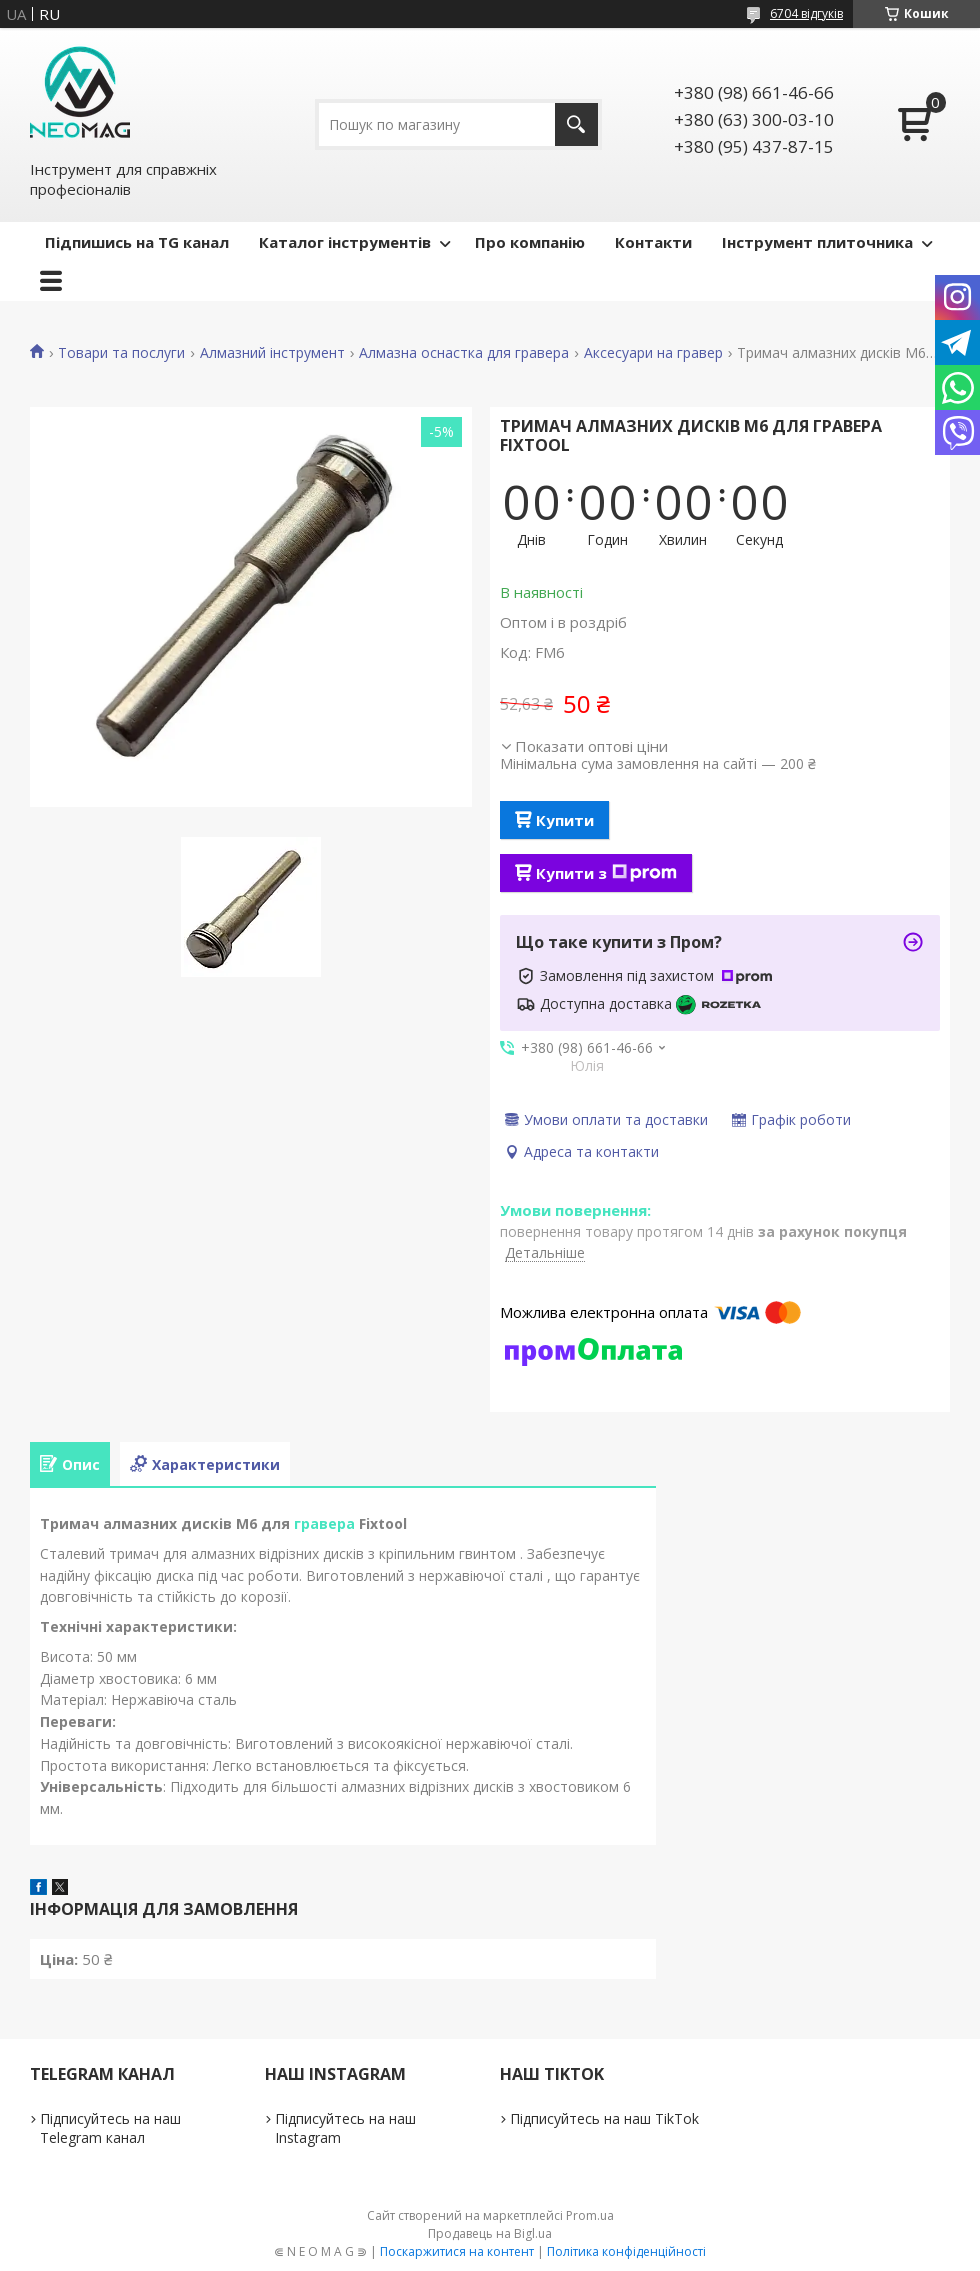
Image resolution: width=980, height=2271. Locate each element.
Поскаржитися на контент (457, 2251)
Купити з (606, 873)
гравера (324, 1523)
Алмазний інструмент (272, 353)
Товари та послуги (121, 353)
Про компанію (530, 242)
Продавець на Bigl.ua (490, 2233)
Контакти (653, 242)
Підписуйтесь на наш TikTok (604, 2118)
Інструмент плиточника (817, 242)
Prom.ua (590, 2215)
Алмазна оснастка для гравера (464, 353)
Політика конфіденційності (626, 2251)
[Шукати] (576, 124)
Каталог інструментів (345, 242)
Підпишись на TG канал (137, 242)
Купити (565, 820)
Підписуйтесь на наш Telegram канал (110, 2128)
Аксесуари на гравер (653, 353)
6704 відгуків (806, 13)
